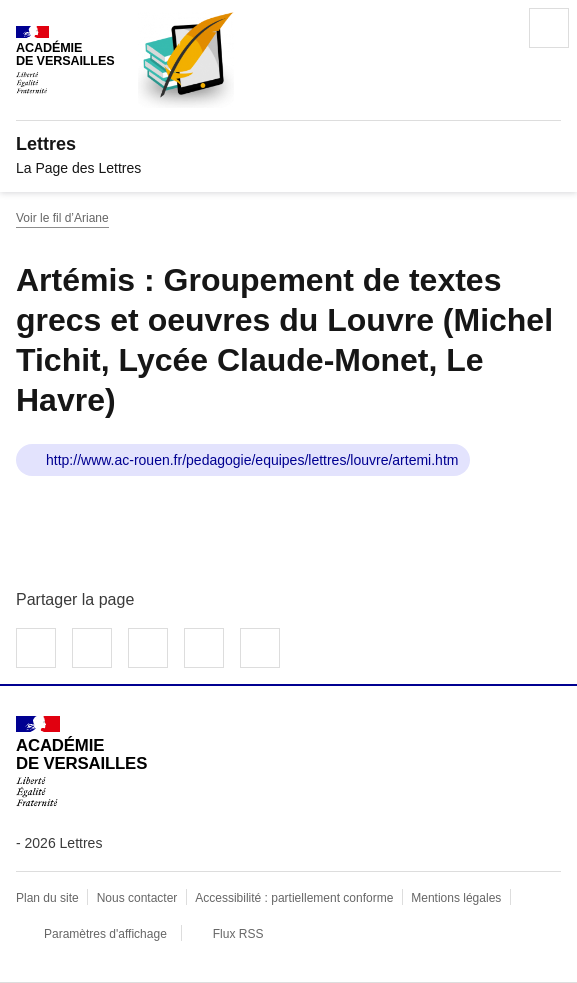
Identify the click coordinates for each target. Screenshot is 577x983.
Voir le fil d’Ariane (62, 218)
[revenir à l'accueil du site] (288, 144)
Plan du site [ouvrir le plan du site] (47, 898)
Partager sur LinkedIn (148, 648)
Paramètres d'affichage (105, 934)
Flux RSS (238, 934)
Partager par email (204, 648)
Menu (549, 28)
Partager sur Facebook (36, 648)
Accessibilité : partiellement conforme (294, 898)
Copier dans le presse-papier (260, 648)
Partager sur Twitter (92, 648)
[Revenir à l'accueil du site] (81, 761)
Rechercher (493, 28)
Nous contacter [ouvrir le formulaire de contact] (137, 898)
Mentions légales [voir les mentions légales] (456, 898)
